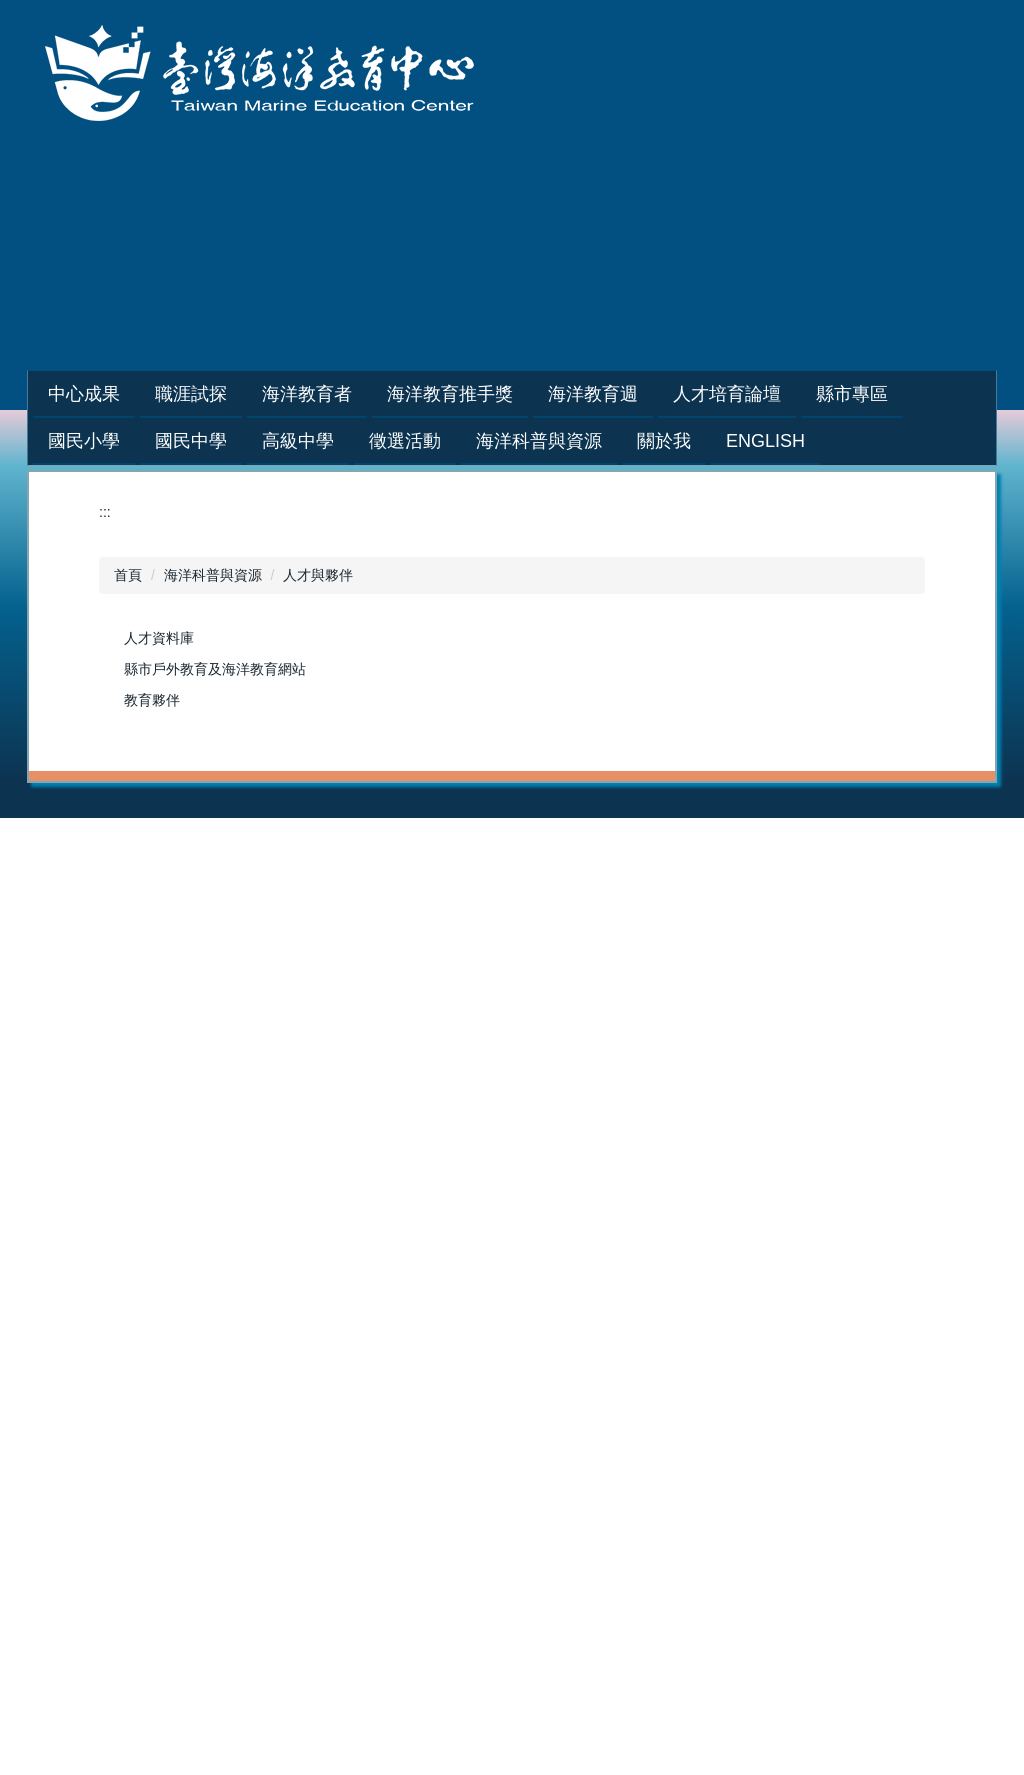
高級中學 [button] (298, 441)
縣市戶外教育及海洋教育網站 (215, 669)
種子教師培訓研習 (326, 917)
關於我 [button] (664, 441)
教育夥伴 (152, 700)
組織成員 (674, 1429)
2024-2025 (679, 854)
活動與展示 (493, 1429)
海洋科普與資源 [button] (539, 441)
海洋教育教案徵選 (326, 1408)
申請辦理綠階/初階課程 (530, 875)
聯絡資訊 (674, 1492)
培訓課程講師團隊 (514, 896)
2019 (661, 959)
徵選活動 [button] (405, 441)
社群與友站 (493, 1450)
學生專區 (298, 854)
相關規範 (674, 1450)
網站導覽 (673, 285)
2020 (661, 938)
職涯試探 (298, 833)
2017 (849, 1022)
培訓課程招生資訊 (514, 854)
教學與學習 (493, 1366)
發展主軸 (674, 1408)
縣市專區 (298, 1125)
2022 (661, 896)
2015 (849, 1064)
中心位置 (674, 1471)
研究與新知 (493, 1387)
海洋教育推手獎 (695, 833)
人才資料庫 (159, 638)
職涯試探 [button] (241, 394)
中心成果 (110, 833)
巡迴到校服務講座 (326, 938)
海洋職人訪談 (312, 896)
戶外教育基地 (500, 1188)
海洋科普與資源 (213, 575)
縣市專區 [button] (902, 394)
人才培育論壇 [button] (777, 394)
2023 (661, 875)
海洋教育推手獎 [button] (500, 394)
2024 (849, 875)
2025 (849, 854)
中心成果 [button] (134, 394)
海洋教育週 (869, 833)
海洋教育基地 (500, 1167)
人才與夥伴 (318, 575)
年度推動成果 (124, 854)
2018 (849, 1001)
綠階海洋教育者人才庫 (528, 917)
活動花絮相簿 (124, 875)
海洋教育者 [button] (357, 394)
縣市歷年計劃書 (319, 1188)
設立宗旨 (674, 1366)
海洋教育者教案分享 (521, 959)
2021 (661, 917)
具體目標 (674, 1387)
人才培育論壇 (124, 1125)
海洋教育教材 (500, 1146)
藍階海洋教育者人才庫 (528, 938)
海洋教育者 (493, 833)
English (765, 441)
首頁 (128, 575)
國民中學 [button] (191, 441)
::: (55, 394)
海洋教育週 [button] (643, 394)
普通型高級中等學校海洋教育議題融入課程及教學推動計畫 (904, 1209)
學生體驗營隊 (312, 959)
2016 (849, 1043)
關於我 (667, 1345)
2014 (97, 1377)
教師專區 (298, 875)
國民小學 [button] (84, 441)
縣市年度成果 (312, 1209)
